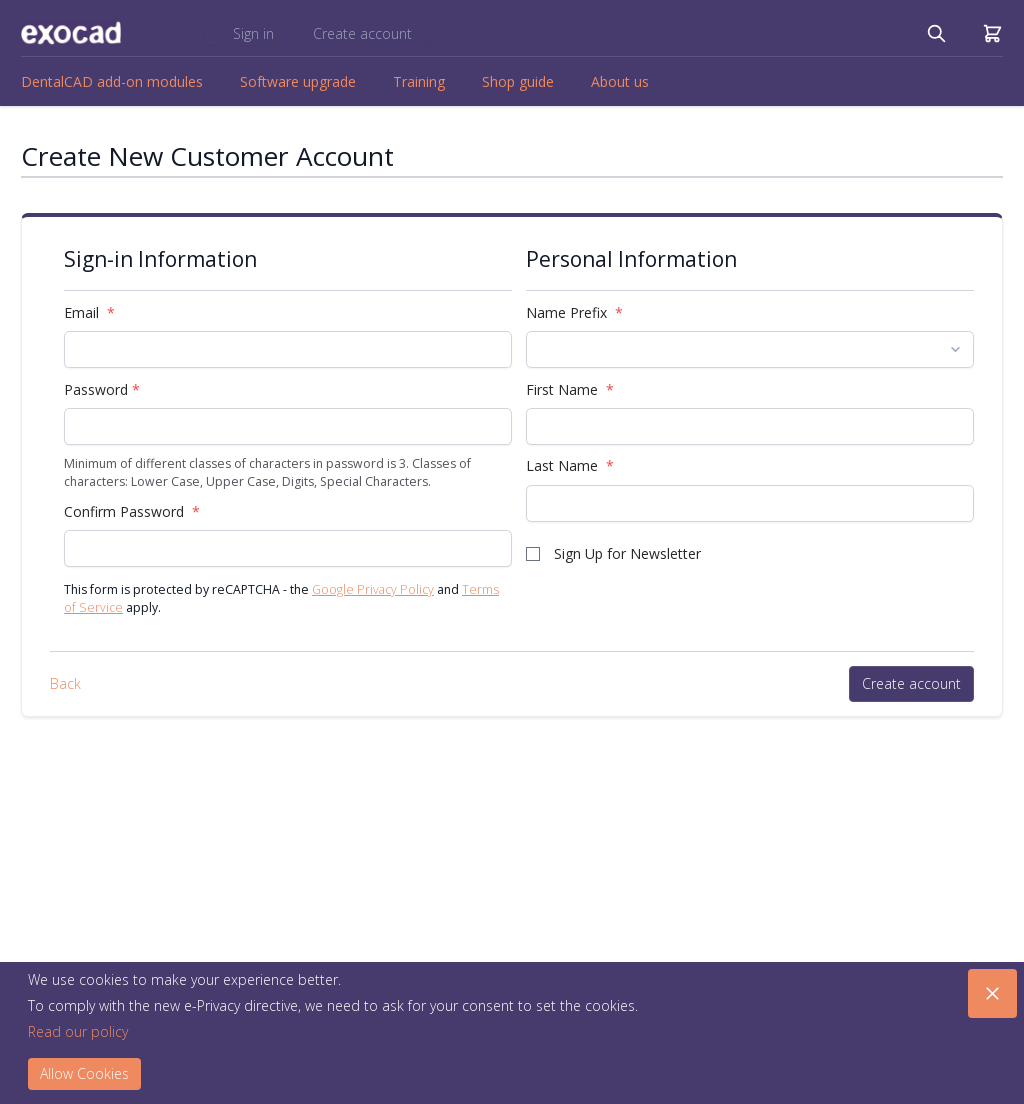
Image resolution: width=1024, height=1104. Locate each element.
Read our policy (78, 1031)
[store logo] (71, 33)
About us (620, 81)
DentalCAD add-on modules (112, 81)
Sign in (255, 33)
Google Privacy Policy (373, 589)
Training (419, 81)
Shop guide (518, 81)
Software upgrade (298, 81)
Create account (362, 33)
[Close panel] (992, 993)
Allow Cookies (84, 1073)
